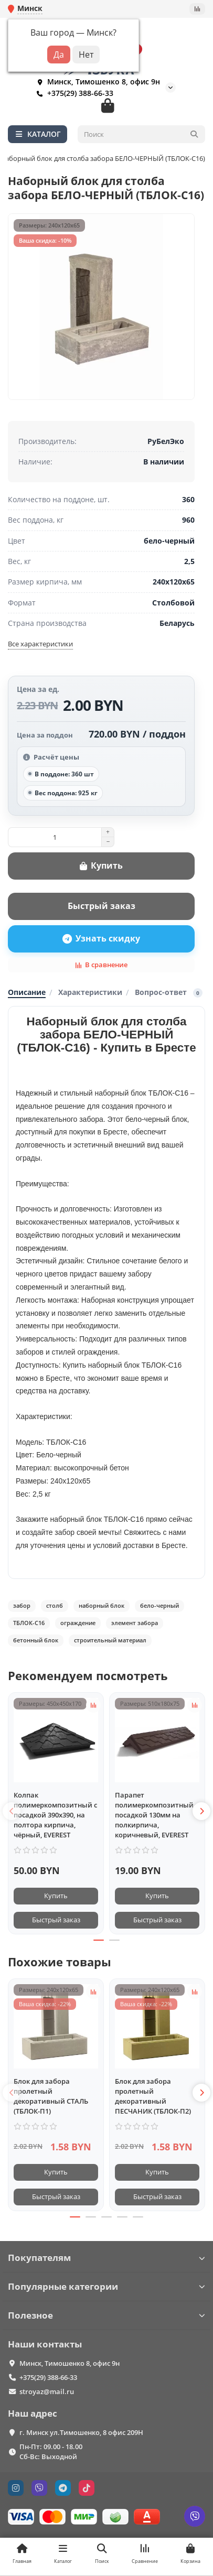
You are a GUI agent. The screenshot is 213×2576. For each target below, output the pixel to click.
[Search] (142, 134)
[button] (11, 1811)
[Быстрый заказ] (101, 906)
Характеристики (90, 992)
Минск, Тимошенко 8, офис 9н (96, 82)
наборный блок (101, 1605)
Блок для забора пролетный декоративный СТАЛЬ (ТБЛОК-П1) (51, 2096)
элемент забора (134, 1623)
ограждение (77, 1623)
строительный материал (110, 1640)
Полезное (106, 2315)
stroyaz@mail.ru (46, 2391)
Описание (27, 992)
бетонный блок (35, 1640)
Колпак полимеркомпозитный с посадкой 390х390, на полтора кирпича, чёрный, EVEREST (55, 1814)
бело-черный (159, 1605)
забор (21, 1605)
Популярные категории (106, 2286)
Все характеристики (40, 643)
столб (54, 1605)
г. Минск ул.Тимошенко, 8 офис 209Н (81, 2432)
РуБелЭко (165, 441)
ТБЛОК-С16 (29, 1623)
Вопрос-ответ (169, 992)
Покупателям (106, 2258)
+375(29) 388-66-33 (73, 93)
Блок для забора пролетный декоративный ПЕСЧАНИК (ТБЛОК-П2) (153, 2096)
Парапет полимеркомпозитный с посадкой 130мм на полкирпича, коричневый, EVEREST (156, 1814)
